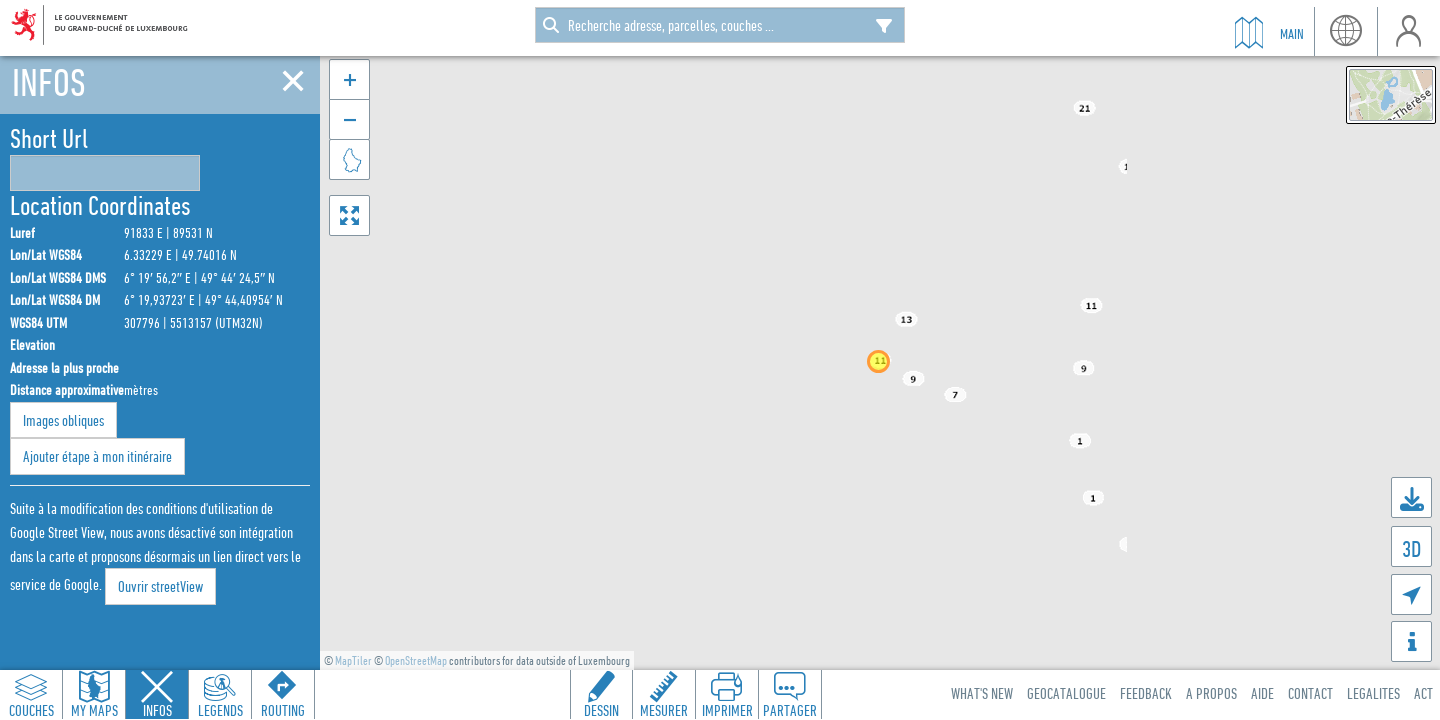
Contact (1310, 693)
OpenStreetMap (416, 660)
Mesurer (664, 710)
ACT (1423, 693)
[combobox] (720, 25)
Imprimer (727, 710)
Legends (220, 710)
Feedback (1146, 693)
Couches (31, 710)
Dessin (601, 710)
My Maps (94, 710)
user (1408, 31)
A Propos (1211, 693)
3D (1411, 548)
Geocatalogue (1066, 693)
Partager (790, 710)
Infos (157, 710)
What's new (982, 693)
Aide (1262, 693)
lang (1345, 31)
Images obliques (63, 420)
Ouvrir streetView (160, 586)
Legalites (1373, 693)
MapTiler (353, 660)
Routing (283, 710)
